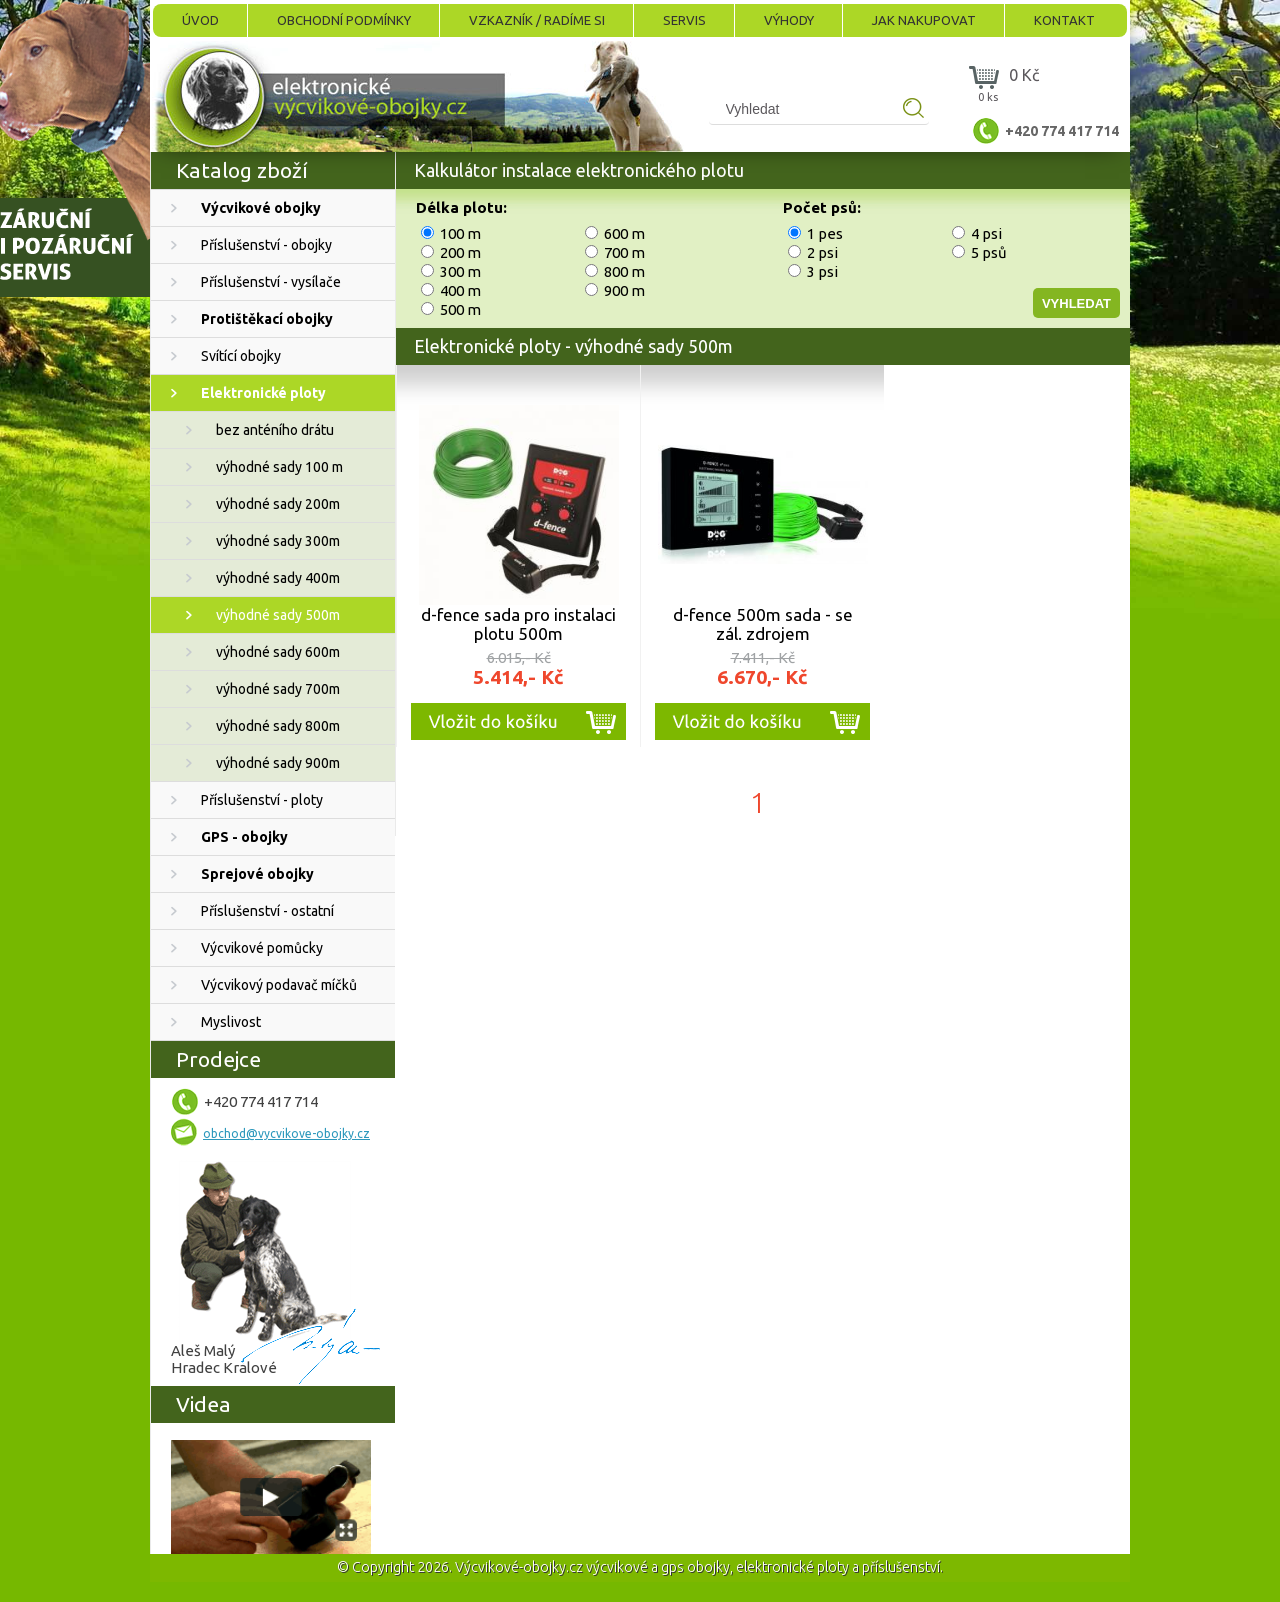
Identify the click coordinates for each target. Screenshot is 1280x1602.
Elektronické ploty (263, 393)
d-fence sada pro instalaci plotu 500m (518, 624)
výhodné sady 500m (278, 615)
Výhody (789, 20)
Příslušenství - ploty (262, 800)
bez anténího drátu (275, 430)
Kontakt (1064, 20)
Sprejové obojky (257, 874)
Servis (684, 20)
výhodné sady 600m (278, 652)
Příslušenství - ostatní (267, 911)
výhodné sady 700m (278, 689)
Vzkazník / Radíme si (537, 20)
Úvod (200, 20)
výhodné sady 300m (278, 541)
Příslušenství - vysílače (271, 282)
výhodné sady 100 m (279, 467)
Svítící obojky (241, 356)
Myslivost (231, 1022)
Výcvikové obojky (261, 208)
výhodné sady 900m (278, 763)
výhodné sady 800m (278, 726)
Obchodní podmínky (344, 20)
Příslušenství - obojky (266, 245)
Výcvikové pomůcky (262, 948)
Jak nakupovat (924, 20)
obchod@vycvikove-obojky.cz (286, 1133)
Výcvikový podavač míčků (279, 985)
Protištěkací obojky (267, 319)
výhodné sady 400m (278, 578)
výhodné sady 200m (278, 504)
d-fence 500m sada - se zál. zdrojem (763, 624)
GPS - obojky (244, 837)
